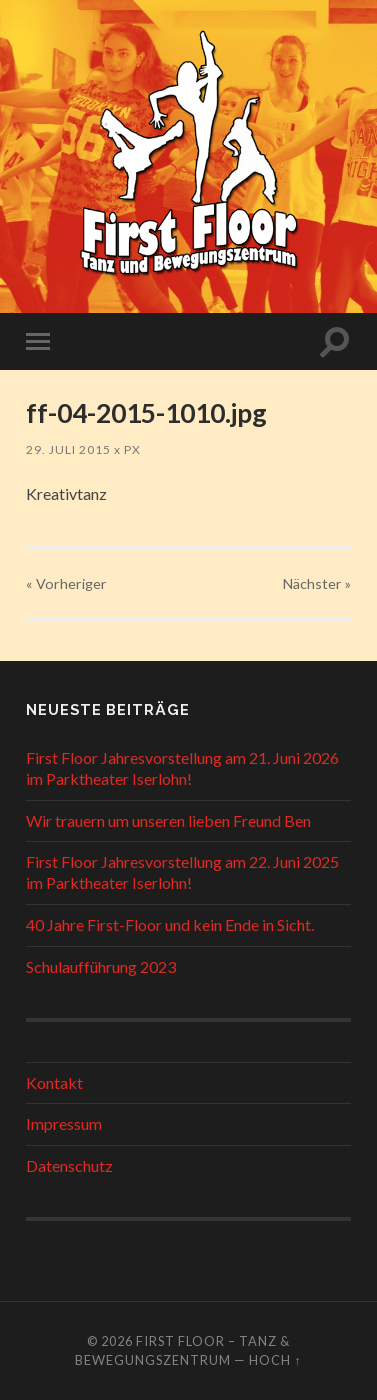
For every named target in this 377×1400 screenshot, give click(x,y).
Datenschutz (69, 1165)
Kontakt (54, 1082)
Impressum (64, 1123)
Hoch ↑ (275, 1360)
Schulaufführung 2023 (101, 966)
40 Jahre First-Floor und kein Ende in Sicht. (170, 924)
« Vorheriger (66, 583)
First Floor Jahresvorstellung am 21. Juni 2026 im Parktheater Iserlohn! (182, 768)
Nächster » (317, 583)
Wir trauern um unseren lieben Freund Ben (168, 820)
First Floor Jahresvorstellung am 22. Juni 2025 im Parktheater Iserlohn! (182, 872)
